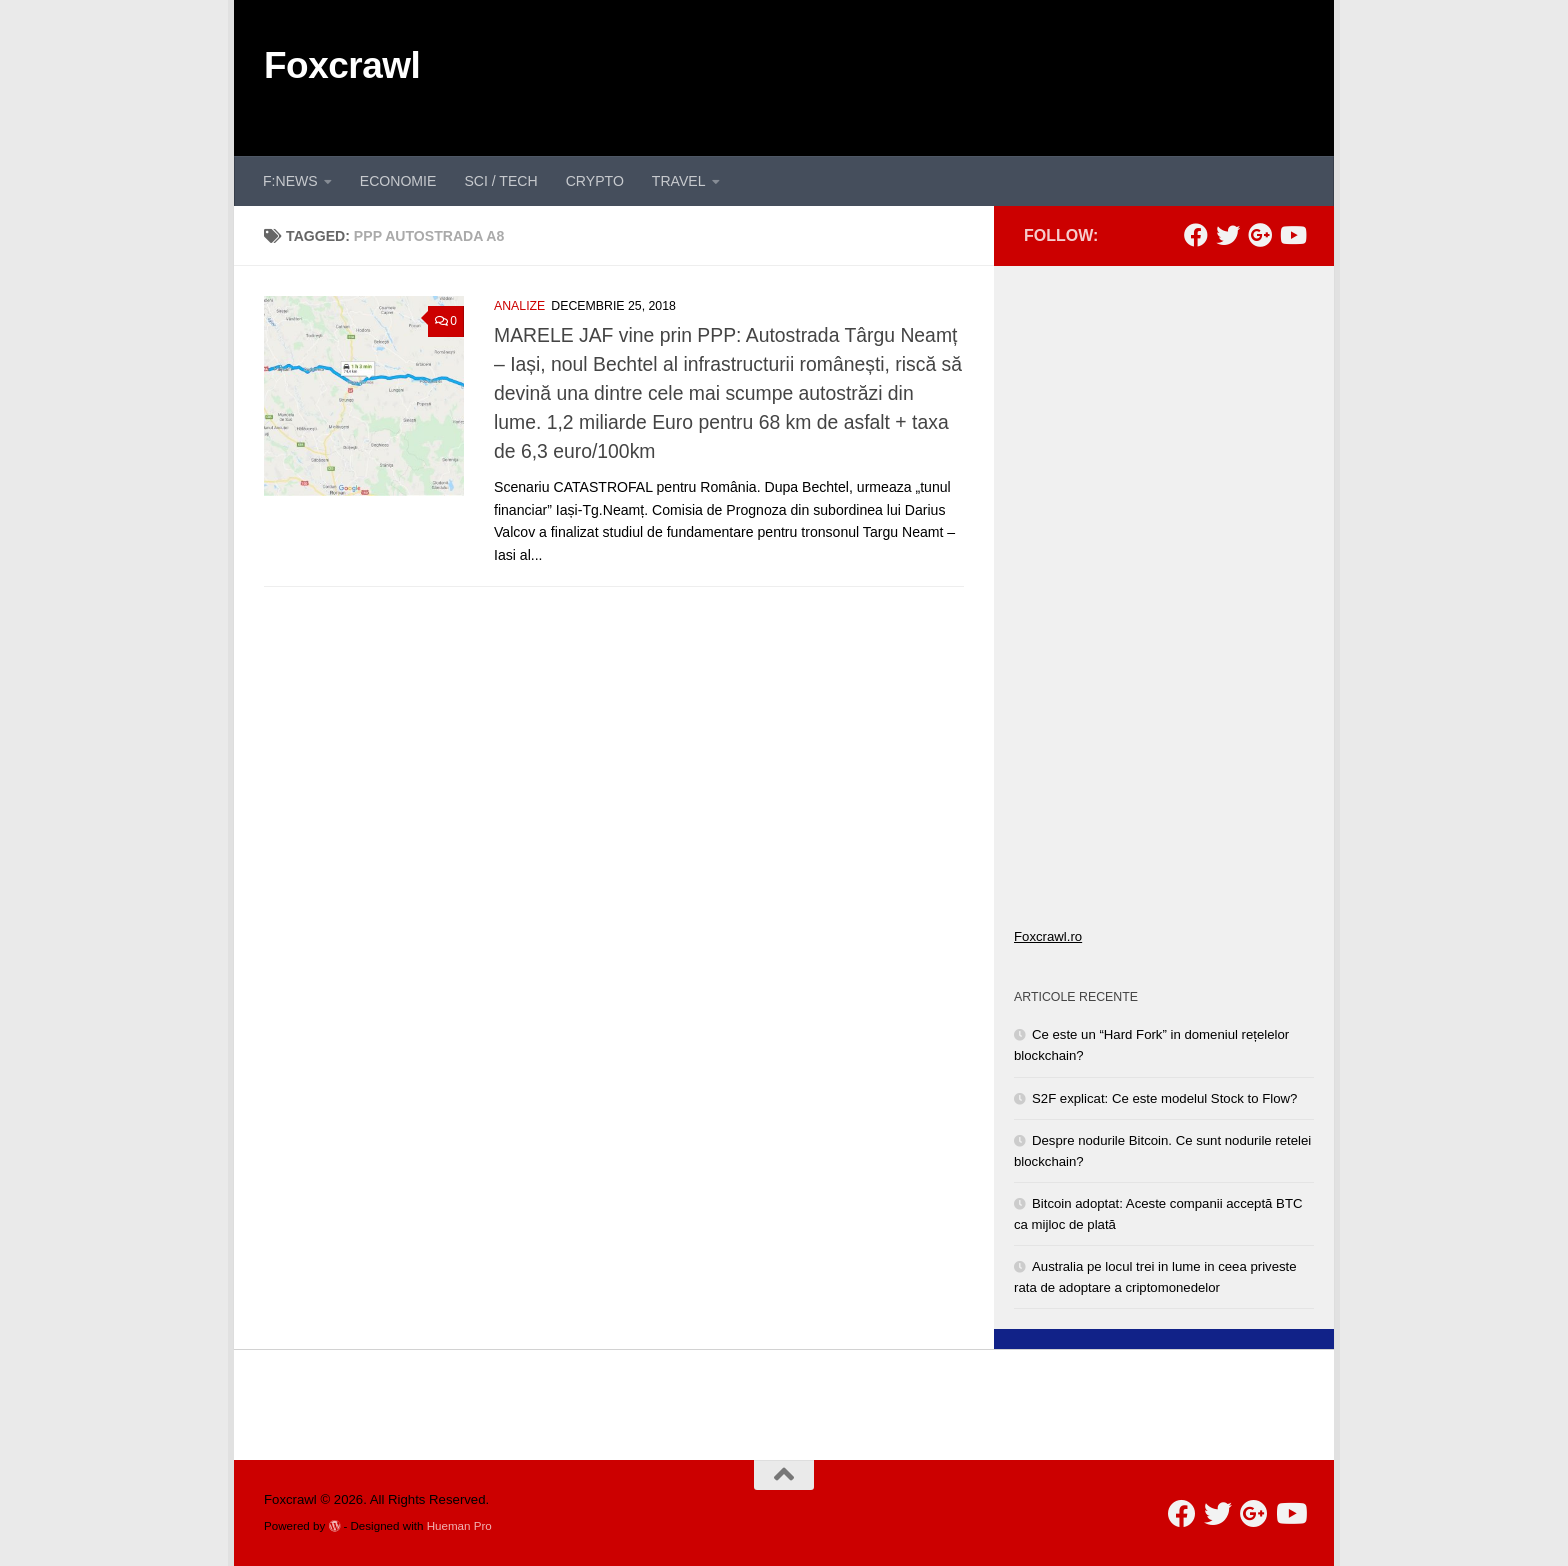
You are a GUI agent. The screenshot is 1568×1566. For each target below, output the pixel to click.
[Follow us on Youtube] (1292, 235)
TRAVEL (679, 181)
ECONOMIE (398, 181)
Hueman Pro (459, 1525)
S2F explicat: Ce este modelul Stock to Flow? (1164, 1098)
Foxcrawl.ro (1048, 936)
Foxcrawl (342, 65)
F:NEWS (290, 181)
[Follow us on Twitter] (1228, 235)
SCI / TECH (500, 181)
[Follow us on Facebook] (1196, 235)
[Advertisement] (940, 75)
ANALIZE (519, 306)
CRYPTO (595, 181)
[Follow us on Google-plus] (1260, 235)
